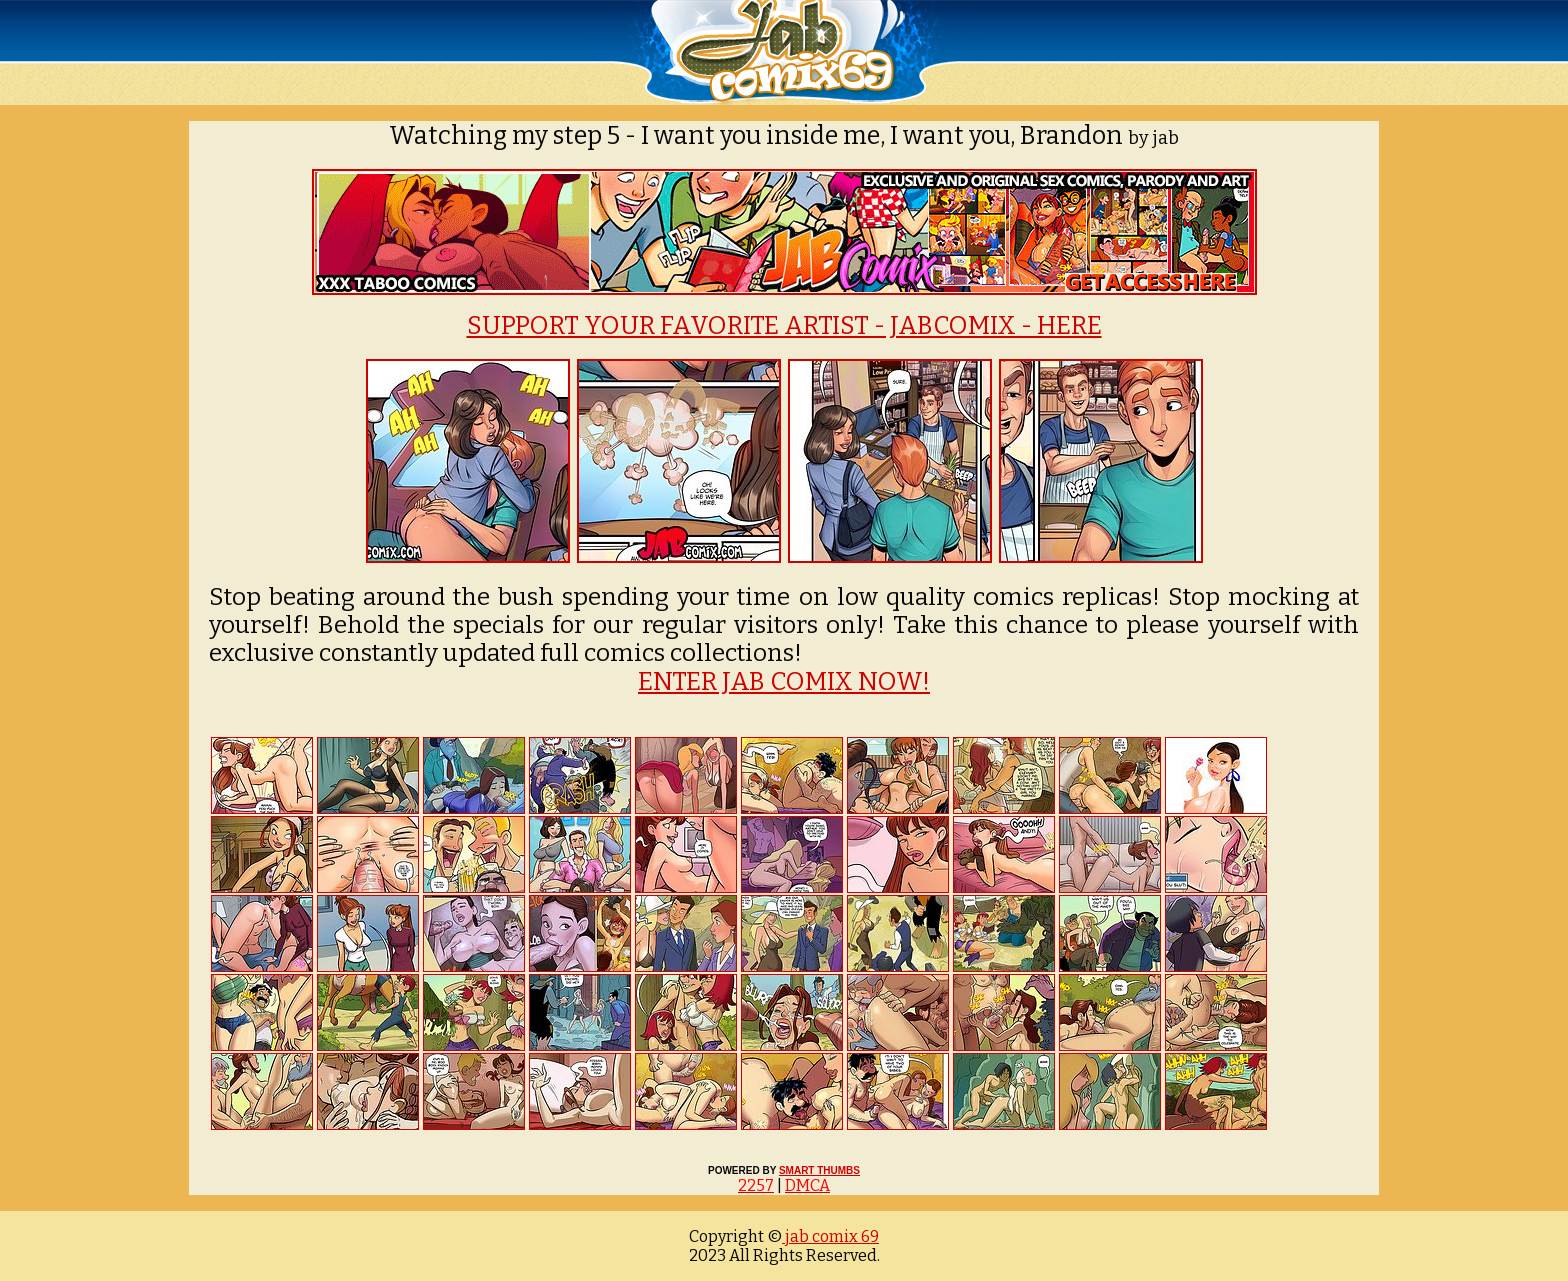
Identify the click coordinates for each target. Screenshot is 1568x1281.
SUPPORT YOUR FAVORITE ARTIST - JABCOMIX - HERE (784, 326)
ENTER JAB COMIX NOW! (784, 682)
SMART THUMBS (819, 1170)
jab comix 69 (830, 1236)
